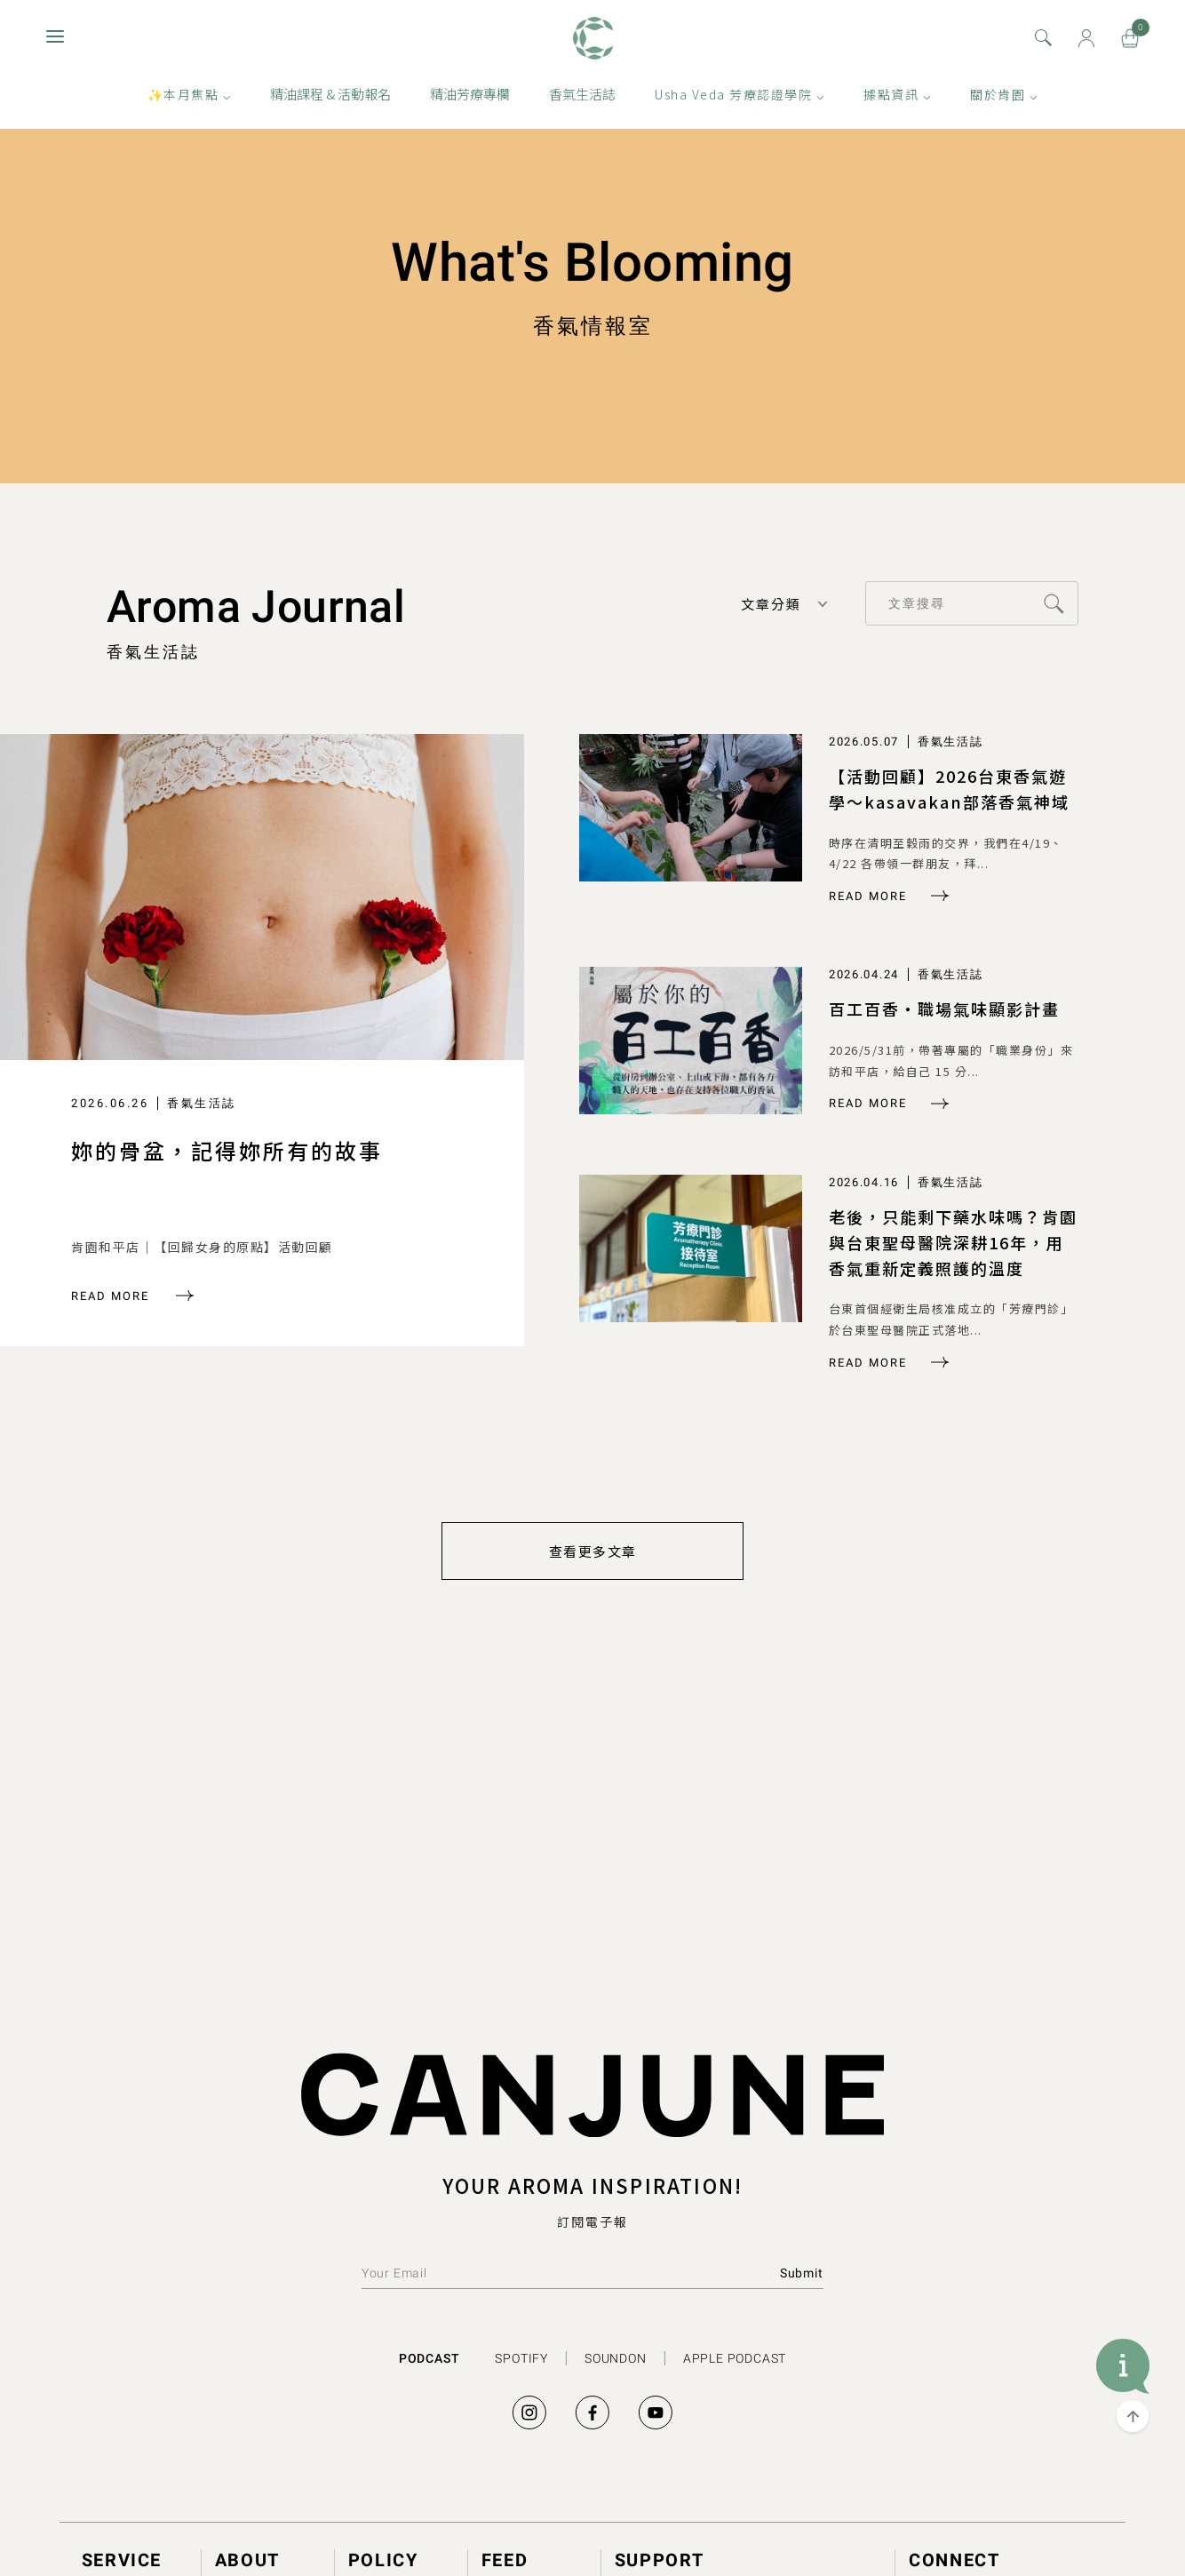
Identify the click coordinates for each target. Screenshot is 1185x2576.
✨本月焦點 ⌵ (189, 99)
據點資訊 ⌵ (897, 99)
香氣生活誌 (582, 100)
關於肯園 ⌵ (1004, 99)
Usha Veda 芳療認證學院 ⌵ (739, 99)
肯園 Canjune (593, 43)
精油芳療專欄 (470, 100)
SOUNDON (616, 2356)
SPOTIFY (521, 2356)
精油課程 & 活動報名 (330, 100)
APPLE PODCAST (734, 2356)
